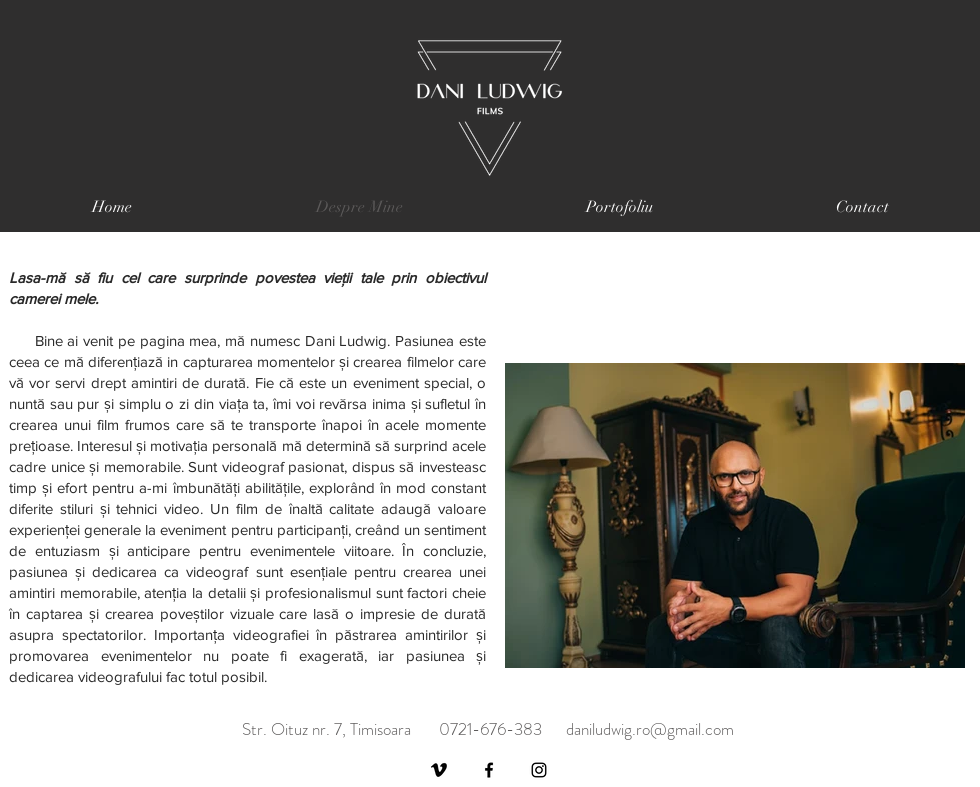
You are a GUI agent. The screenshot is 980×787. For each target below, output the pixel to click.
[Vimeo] (439, 770)
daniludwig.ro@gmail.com (650, 729)
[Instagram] (539, 770)
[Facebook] (489, 770)
